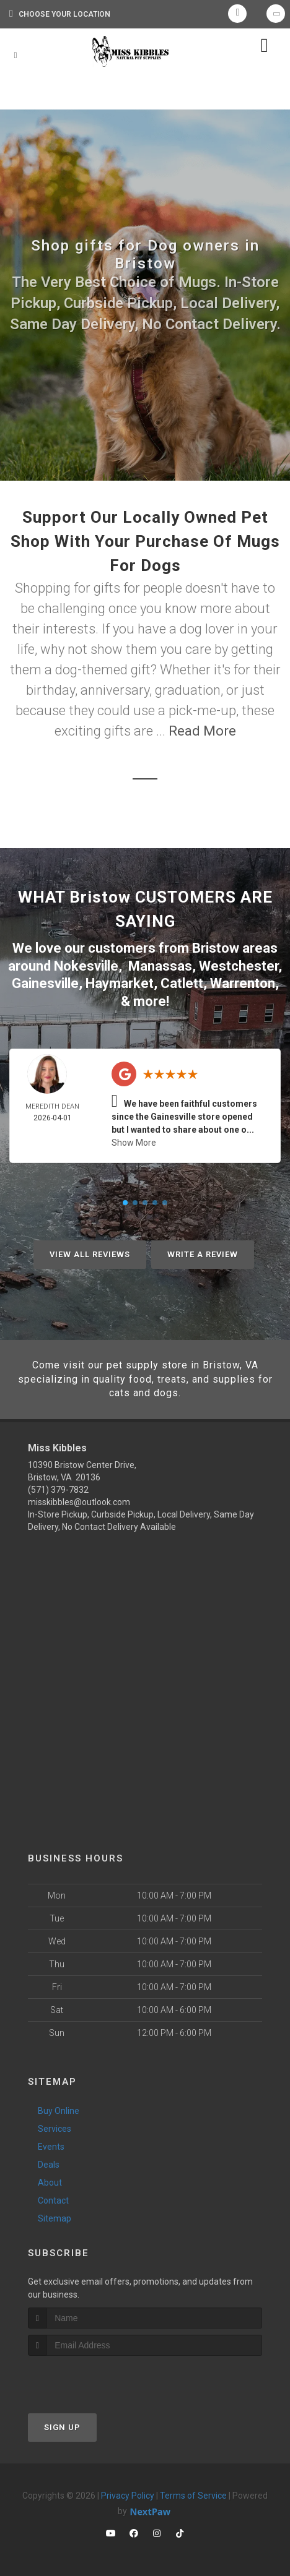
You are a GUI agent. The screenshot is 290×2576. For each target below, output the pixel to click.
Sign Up (62, 2427)
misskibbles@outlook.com (79, 1502)
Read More (202, 731)
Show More (134, 1143)
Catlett (181, 983)
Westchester (238, 966)
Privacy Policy (127, 2496)
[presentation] (94, 2379)
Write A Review (202, 1254)
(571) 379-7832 (58, 1490)
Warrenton (242, 983)
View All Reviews (90, 1254)
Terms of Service (193, 2496)
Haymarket (120, 983)
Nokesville (86, 966)
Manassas (160, 966)
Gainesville (45, 983)
